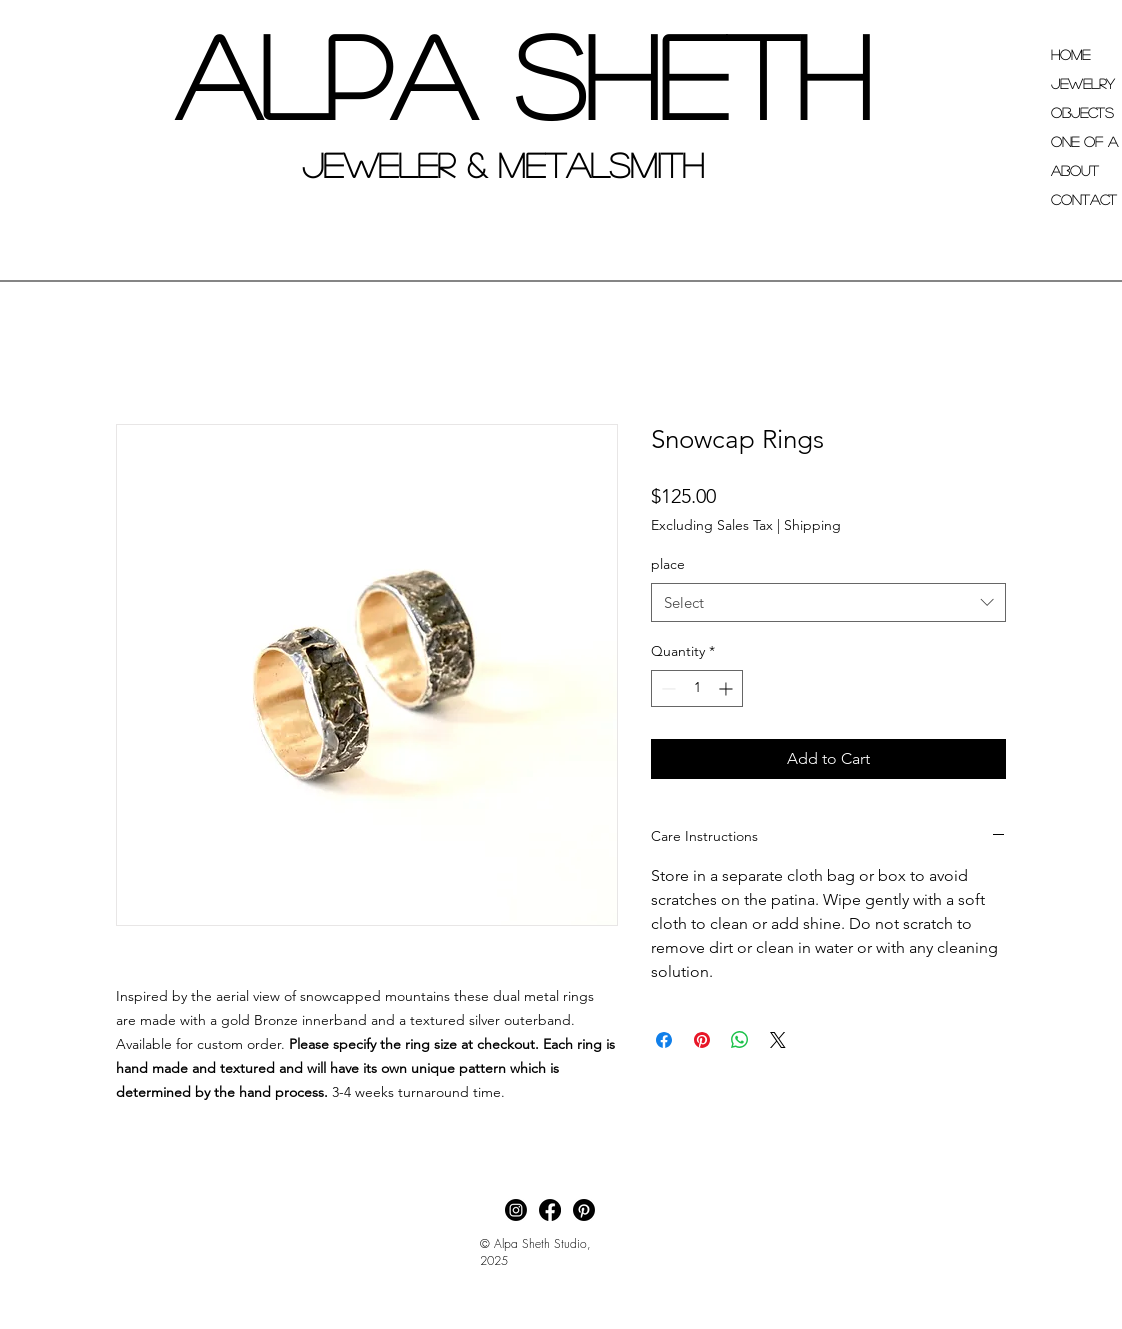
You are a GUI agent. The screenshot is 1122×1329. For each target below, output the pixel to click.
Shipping (812, 525)
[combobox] (828, 602)
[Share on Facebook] (664, 1040)
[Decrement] (666, 688)
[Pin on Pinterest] (702, 1040)
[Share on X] (778, 1040)
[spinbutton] (697, 688)
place (668, 564)
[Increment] (727, 688)
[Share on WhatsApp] (740, 1040)
